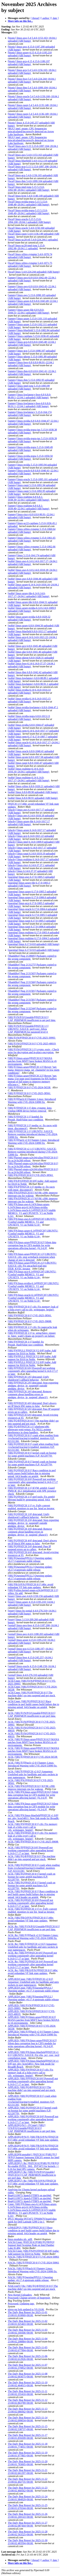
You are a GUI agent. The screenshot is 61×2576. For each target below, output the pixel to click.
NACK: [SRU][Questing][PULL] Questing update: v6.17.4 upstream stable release (30, 2279)
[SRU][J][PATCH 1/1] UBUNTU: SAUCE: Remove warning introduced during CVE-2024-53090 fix (33, 1134)
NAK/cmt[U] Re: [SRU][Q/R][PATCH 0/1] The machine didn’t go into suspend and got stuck (33, 2287)
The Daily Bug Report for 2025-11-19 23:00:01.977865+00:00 (27, 2454)
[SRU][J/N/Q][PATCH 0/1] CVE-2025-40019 (32, 1043)
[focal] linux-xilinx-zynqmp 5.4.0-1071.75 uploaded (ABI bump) (30, 264)
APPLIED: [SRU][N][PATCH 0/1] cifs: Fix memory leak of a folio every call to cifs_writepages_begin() (30, 2072)
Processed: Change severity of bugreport (29, 2297)
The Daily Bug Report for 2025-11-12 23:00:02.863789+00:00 (27, 2401)
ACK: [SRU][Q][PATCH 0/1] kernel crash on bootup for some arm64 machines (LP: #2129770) (31, 1876)
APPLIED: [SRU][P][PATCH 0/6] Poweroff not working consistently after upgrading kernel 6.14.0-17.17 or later (33, 2081)
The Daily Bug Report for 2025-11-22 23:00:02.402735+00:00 (27, 2480)
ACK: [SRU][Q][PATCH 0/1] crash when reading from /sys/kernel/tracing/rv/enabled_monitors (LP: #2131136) (34, 1868)
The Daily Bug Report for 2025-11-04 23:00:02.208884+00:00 (27, 2340)
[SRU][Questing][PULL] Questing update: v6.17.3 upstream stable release (30, 1559)
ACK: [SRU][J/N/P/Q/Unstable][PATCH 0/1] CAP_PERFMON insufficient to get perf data (32, 1714)
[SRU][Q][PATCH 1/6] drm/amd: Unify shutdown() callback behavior (28, 1516)
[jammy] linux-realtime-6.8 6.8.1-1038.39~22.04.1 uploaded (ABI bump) (29, 498)
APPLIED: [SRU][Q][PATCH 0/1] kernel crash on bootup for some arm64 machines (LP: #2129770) (32, 2110)
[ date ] (55, 18)
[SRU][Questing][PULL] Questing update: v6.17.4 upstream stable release (30, 1568)
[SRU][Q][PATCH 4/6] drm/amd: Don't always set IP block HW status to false (32, 1542)
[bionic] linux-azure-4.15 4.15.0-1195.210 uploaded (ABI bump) (30, 54)
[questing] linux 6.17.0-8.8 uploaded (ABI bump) (33, 944)
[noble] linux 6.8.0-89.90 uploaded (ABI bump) (33, 792)
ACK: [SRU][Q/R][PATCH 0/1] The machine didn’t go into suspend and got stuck (31, 1858)
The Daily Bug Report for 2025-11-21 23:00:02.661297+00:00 (27, 2471)
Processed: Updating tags (21, 2303)
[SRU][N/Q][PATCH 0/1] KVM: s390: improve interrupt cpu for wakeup (33, 1194)
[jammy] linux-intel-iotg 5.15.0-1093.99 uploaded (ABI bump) (29, 387)
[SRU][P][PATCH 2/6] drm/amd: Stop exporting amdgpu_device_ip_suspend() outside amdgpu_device (33, 1385)
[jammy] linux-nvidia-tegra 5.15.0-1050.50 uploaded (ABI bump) (30, 457)
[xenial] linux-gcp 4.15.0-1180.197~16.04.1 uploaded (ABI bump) (30, 1650)
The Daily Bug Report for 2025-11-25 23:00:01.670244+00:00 (27, 2507)
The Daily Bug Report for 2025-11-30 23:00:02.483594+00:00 (27, 2542)
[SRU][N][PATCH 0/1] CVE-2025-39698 (30, 1321)
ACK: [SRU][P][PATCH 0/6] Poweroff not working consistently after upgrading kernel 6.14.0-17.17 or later (30, 1850)
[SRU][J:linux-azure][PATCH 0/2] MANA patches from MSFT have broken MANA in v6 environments (32, 1061)
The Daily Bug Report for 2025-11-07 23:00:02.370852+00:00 (27, 2366)
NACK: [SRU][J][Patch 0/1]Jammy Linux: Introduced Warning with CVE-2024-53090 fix (32, 2270)
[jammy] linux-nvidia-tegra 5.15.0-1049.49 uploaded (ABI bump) (30, 449)
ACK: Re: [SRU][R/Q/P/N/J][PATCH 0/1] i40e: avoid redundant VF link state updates (33, 1972)
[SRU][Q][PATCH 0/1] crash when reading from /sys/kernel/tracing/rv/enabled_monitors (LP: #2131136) (33, 1438)
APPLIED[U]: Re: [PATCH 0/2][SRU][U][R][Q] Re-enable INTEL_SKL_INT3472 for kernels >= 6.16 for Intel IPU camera (33, 2166)
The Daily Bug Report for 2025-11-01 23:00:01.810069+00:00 (27, 2314)
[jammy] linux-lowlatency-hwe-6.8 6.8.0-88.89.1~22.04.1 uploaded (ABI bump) (29, 396)
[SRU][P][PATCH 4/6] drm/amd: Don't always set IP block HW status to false (32, 1404)
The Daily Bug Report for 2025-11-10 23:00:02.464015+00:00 (27, 2384)
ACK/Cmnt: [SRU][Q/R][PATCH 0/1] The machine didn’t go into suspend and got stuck (32, 1694)
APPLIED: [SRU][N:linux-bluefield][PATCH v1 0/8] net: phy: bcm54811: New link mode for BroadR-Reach (33, 2064)
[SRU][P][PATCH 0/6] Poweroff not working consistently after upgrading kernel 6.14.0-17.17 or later (33, 1371)
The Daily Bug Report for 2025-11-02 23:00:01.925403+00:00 (27, 2322)
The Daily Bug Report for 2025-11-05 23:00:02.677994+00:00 (27, 2349)
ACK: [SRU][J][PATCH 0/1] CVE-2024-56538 (33, 1756)
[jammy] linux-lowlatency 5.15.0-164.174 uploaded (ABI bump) (30, 413)
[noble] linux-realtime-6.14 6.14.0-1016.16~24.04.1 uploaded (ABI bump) (29, 770)
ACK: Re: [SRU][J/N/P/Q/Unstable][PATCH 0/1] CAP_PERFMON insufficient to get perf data (34, 1928)
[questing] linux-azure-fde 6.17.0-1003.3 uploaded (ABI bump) (29, 884)
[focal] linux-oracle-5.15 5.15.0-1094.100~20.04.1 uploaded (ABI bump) (29, 220)
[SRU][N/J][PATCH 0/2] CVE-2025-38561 (31, 1175)
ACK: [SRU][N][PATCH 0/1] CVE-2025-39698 (33, 1841)
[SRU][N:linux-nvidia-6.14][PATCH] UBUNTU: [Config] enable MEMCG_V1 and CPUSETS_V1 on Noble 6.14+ (33, 1286)
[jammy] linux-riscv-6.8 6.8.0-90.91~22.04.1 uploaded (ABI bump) (31, 516)
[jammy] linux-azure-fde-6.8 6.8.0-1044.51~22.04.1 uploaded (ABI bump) (29, 311)
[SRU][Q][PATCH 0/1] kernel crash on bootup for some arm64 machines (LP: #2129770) (32, 1454)
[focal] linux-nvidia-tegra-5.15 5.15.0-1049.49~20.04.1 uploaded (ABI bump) (29, 212)
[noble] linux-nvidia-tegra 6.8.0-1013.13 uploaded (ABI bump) (29, 717)
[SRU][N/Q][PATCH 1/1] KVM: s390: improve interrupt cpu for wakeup (33, 1200)
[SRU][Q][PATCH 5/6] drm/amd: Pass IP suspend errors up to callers (29, 1548)
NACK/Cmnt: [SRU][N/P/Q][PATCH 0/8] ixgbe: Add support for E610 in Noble (33, 2252)
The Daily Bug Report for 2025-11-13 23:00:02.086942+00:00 (27, 2410)
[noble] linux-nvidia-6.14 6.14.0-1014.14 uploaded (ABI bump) (29, 691)
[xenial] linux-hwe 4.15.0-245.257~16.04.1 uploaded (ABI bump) (30, 1659)
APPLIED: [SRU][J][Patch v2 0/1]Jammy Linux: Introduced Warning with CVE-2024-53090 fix (33, 2033)
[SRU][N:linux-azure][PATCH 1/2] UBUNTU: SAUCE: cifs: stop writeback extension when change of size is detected (32, 1257)
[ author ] (46, 18)
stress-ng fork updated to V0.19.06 (26, 2309)
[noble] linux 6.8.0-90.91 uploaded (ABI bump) (33, 798)
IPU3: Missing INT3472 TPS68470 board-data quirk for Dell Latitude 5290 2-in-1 (32, 2220)
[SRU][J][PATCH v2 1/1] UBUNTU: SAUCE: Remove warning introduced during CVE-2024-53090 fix (33, 1151)
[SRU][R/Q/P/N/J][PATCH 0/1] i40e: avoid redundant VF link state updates (30, 1586)
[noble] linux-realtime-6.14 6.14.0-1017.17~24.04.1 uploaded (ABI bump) (29, 779)
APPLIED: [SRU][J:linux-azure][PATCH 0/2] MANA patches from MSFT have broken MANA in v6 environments (33, 2020)
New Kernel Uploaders (20, 2294)
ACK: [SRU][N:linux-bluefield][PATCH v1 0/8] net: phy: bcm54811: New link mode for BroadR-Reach (33, 1818)
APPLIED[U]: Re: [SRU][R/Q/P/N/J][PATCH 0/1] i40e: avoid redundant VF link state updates (33, 2182)
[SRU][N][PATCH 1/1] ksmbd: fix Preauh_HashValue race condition (26, 1343)
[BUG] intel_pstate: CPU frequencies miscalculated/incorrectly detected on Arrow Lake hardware (31, 131)
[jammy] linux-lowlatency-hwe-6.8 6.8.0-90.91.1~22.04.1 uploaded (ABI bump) (29, 405)
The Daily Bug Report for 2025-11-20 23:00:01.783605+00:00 (27, 2463)
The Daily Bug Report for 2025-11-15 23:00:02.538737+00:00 (27, 2428)
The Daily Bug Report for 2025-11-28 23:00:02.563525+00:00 (27, 2533)
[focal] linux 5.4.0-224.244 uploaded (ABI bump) (34, 271)
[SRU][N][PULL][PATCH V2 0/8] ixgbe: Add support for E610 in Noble (32, 1352)
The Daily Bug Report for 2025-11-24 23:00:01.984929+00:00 (27, 2498)
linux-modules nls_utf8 (20, 2239)
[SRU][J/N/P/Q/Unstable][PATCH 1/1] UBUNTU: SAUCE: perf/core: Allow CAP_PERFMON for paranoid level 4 (28, 1029)
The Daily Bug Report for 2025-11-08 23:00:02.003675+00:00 (27, 2375)
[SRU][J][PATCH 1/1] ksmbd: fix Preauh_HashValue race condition (26, 1118)
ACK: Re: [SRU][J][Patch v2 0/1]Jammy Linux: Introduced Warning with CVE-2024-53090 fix (33, 1937)
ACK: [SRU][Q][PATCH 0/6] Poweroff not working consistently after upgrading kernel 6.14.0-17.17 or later (30, 1903)
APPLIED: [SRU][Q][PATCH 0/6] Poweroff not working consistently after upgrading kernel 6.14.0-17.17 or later (33, 2119)
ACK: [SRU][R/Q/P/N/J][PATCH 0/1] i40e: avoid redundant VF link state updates (31, 1919)
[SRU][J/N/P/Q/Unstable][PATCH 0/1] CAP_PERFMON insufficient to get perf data (32, 1019)
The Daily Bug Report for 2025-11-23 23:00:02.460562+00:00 (27, 2489)
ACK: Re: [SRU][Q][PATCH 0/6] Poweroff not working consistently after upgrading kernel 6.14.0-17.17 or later (32, 1964)
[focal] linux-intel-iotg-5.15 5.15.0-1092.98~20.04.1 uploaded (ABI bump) (29, 188)
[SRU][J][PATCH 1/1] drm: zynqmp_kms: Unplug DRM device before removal (30, 1109)
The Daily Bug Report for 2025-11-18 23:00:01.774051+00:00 (27, 2445)
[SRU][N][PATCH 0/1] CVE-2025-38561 (30, 1315)
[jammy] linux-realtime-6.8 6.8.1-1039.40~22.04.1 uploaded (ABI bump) (29, 507)
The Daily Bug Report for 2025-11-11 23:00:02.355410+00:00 (27, 2393)
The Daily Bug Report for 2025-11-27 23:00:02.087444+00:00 (27, 2524)
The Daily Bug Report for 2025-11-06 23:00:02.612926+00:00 (27, 2357)
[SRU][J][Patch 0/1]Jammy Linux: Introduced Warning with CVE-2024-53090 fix (32, 1100)
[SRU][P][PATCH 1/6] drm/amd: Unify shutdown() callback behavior (28, 1378)
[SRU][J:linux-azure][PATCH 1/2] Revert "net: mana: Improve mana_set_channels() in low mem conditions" (33, 1070)
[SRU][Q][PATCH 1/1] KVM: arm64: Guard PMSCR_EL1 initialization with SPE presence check (32, 1491)
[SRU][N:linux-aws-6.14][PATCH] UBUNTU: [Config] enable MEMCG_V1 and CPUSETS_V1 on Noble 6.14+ (32, 1222)
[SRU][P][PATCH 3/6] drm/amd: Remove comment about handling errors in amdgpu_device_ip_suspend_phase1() (30, 1394)
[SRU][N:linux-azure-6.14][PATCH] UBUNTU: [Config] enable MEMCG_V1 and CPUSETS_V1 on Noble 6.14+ (33, 1233)
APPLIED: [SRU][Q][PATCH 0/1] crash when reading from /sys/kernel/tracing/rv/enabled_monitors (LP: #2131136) (32, 2100)
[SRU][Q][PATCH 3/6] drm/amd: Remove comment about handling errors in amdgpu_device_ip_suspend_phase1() (30, 1531)
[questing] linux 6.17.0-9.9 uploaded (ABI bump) (33, 950)
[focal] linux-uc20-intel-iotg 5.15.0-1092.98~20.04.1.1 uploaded (26, 247)
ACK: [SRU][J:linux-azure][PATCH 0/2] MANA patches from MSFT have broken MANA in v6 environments (33, 1742)
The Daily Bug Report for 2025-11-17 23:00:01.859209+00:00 (27, 2436)
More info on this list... (20, 21)
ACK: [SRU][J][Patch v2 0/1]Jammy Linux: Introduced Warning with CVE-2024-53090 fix (32, 1764)
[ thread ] (35, 18)
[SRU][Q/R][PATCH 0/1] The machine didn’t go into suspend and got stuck (33, 1422)
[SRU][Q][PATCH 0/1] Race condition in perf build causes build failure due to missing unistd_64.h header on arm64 (32, 1473)
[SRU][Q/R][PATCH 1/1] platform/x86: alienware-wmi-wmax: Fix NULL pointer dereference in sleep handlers (29, 1429)
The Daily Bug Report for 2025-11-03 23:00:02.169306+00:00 (27, 2331)
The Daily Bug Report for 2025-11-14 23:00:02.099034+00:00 (27, 2419)
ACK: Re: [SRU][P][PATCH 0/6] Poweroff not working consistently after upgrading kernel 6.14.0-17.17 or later (32, 1955)
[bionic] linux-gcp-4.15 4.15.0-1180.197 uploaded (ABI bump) (29, 63)
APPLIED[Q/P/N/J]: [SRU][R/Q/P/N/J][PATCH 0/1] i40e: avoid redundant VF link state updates (33, 2138)
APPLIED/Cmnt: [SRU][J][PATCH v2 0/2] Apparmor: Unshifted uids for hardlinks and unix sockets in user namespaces (33, 1982)
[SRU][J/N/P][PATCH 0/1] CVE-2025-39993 (32, 1037)
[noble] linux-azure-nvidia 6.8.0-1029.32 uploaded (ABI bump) (29, 618)
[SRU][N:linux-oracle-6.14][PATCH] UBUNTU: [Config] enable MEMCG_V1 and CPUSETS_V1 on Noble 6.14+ (33, 1298)
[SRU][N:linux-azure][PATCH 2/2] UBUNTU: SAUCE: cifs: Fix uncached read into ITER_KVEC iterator (32, 1265)
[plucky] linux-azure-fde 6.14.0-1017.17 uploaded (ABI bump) (29, 823)
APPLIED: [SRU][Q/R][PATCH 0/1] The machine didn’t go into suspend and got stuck (32, 2089)
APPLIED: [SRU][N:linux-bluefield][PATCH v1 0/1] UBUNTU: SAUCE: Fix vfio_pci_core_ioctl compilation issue (33, 2055)
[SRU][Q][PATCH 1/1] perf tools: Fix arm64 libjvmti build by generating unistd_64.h (31, 1498)
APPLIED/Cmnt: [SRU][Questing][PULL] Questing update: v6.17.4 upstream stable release (33, 1998)
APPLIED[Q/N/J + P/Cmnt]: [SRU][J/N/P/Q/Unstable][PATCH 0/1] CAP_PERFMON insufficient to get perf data (32, 2128)
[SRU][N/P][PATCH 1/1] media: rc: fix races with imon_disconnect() (31, 1188)
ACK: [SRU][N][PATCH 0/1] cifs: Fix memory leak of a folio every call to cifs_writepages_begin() (32, 1827)
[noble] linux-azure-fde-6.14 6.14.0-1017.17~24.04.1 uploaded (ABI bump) (29, 595)
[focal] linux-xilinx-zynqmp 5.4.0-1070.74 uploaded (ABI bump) (30, 256)
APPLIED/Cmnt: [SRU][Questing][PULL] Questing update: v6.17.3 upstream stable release (33, 1989)
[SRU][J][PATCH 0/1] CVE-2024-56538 (29, 1087)
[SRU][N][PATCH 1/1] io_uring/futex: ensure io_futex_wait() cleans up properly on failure (32, 1334)
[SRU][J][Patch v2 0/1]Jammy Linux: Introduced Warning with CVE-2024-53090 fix (33, 1141)
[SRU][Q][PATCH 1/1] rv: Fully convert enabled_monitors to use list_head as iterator (31, 1507)
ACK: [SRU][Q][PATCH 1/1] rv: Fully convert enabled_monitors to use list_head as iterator (32, 1910)
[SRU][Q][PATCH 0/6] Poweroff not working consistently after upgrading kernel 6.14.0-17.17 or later (33, 1482)
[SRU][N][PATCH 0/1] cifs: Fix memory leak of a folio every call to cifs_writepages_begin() (33, 1308)
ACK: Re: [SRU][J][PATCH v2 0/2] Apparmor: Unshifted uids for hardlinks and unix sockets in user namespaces (33, 1947)
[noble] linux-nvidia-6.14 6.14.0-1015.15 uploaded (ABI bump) (29, 700)
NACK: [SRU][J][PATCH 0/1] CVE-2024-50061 (33, 2256)
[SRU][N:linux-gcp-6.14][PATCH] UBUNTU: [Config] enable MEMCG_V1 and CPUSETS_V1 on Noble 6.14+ (32, 1274)
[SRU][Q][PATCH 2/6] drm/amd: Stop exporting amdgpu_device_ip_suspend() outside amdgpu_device (33, 1523)
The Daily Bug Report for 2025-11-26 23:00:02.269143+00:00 (27, 2515)
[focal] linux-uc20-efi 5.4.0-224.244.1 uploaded (33, 239)
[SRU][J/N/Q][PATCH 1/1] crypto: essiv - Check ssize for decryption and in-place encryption (33, 1051)
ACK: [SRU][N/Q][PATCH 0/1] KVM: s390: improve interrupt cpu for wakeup (31, 1787)
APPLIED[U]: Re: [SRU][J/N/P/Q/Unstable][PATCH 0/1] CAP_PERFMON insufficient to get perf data (32, 2175)
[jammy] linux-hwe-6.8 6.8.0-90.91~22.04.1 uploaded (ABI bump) (31, 364)
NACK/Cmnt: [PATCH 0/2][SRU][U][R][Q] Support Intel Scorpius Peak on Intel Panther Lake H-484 (31, 2245)
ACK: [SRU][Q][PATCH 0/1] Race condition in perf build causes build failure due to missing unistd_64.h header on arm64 (33, 1894)
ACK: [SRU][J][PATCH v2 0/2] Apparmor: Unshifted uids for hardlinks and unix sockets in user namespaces (33, 1774)
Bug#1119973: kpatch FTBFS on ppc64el (30, 2195)
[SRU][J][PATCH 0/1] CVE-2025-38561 (29, 1093)
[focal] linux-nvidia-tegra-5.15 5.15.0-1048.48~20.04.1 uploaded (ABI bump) (29, 203)
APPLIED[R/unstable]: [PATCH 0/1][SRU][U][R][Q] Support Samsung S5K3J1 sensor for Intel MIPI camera (33, 2157)
